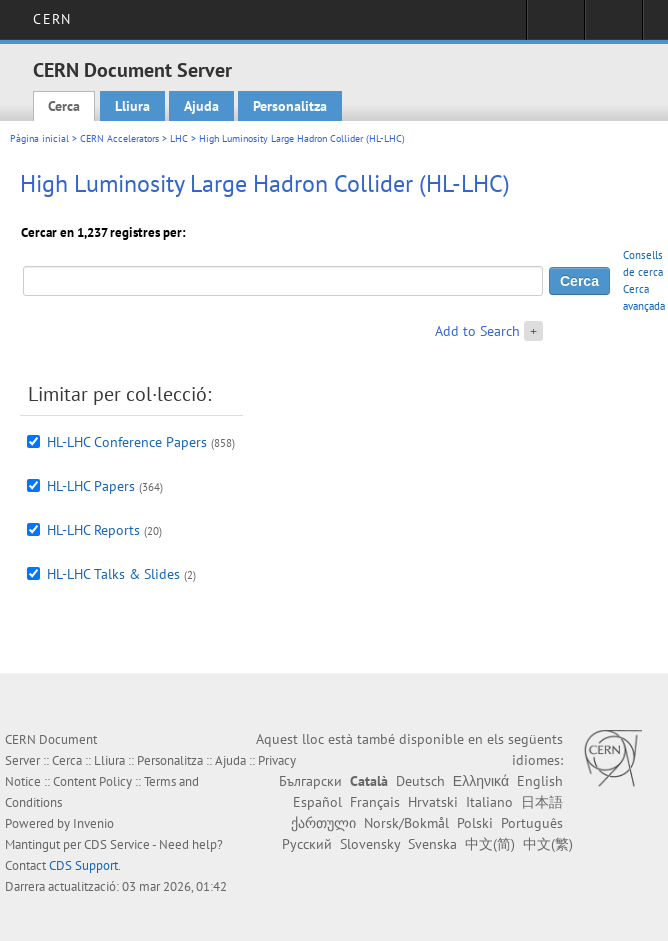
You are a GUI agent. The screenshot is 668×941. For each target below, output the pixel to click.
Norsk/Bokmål (406, 823)
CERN (51, 19)
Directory (613, 26)
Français (375, 802)
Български (310, 781)
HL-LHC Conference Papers (127, 442)
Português (532, 823)
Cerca (64, 106)
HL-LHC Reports (93, 530)
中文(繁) (548, 844)
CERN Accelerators (119, 138)
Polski (475, 823)
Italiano (489, 802)
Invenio (93, 823)
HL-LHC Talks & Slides (113, 574)
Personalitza (290, 106)
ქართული (323, 823)
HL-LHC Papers (91, 486)
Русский (307, 844)
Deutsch (420, 781)
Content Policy (92, 781)
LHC (179, 138)
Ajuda (201, 106)
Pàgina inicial (39, 138)
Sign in (555, 26)
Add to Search (477, 331)
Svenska (432, 844)
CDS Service (117, 844)
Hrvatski (433, 802)
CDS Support (83, 865)
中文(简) (490, 844)
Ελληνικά (481, 781)
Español (317, 802)
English (540, 781)
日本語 (542, 802)
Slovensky (370, 844)
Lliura (132, 106)
